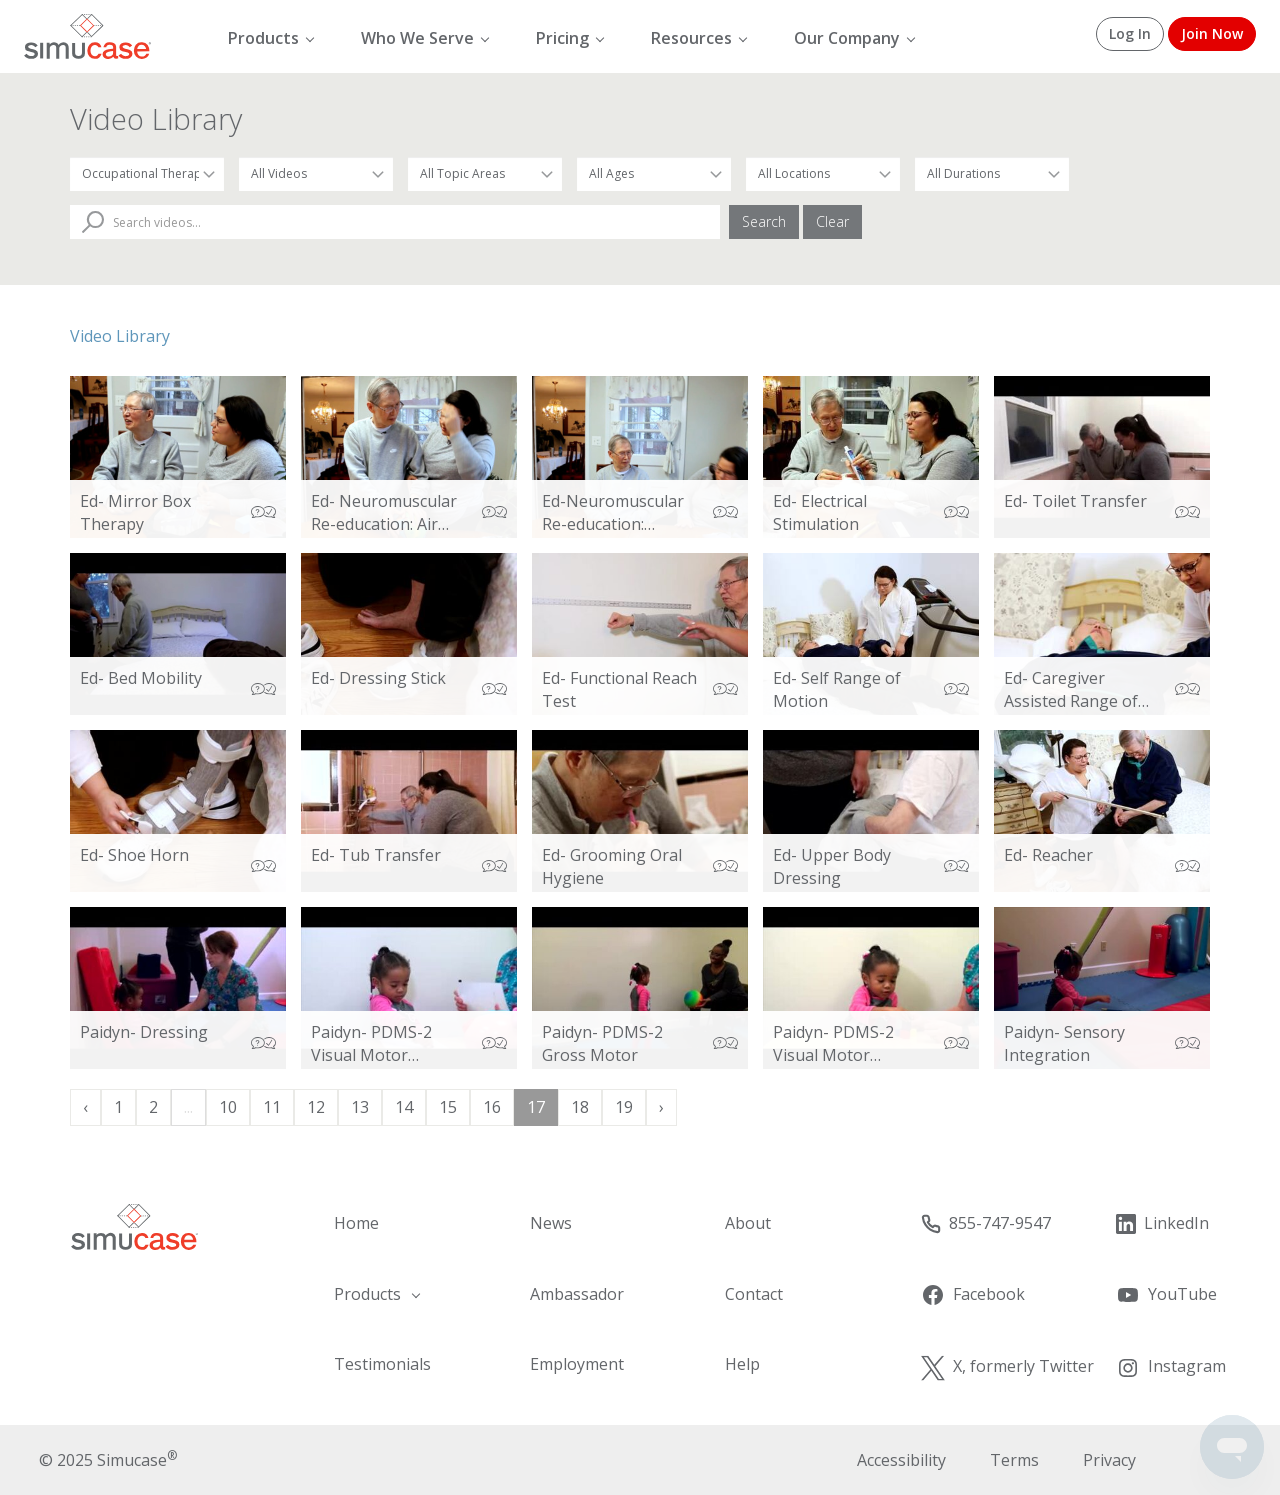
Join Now (1212, 33)
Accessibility (901, 1460)
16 (492, 1107)
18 (580, 1107)
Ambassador (577, 1294)
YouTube (1166, 1295)
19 (624, 1107)
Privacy (1109, 1460)
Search (764, 221)
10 (228, 1107)
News (551, 1223)
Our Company (847, 38)
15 (448, 1107)
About (748, 1223)
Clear (832, 221)
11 (272, 1107)
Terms (1014, 1460)
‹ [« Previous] (85, 1107)
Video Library (120, 336)
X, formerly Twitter (1007, 1367)
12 (316, 1107)
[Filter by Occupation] (147, 174)
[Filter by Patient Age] (654, 174)
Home (356, 1223)
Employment (577, 1364)
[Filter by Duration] (992, 174)
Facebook (972, 1295)
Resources (691, 38)
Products (263, 38)
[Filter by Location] (823, 174)
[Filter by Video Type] (316, 174)
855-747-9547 (985, 1223)
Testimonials (382, 1364)
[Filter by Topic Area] (485, 174)
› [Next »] (661, 1107)
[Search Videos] (395, 222)
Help (742, 1364)
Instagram (1170, 1367)
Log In (1130, 33)
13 (360, 1107)
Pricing (562, 38)
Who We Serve (417, 38)
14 (404, 1107)
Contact (754, 1294)
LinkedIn (1162, 1223)
